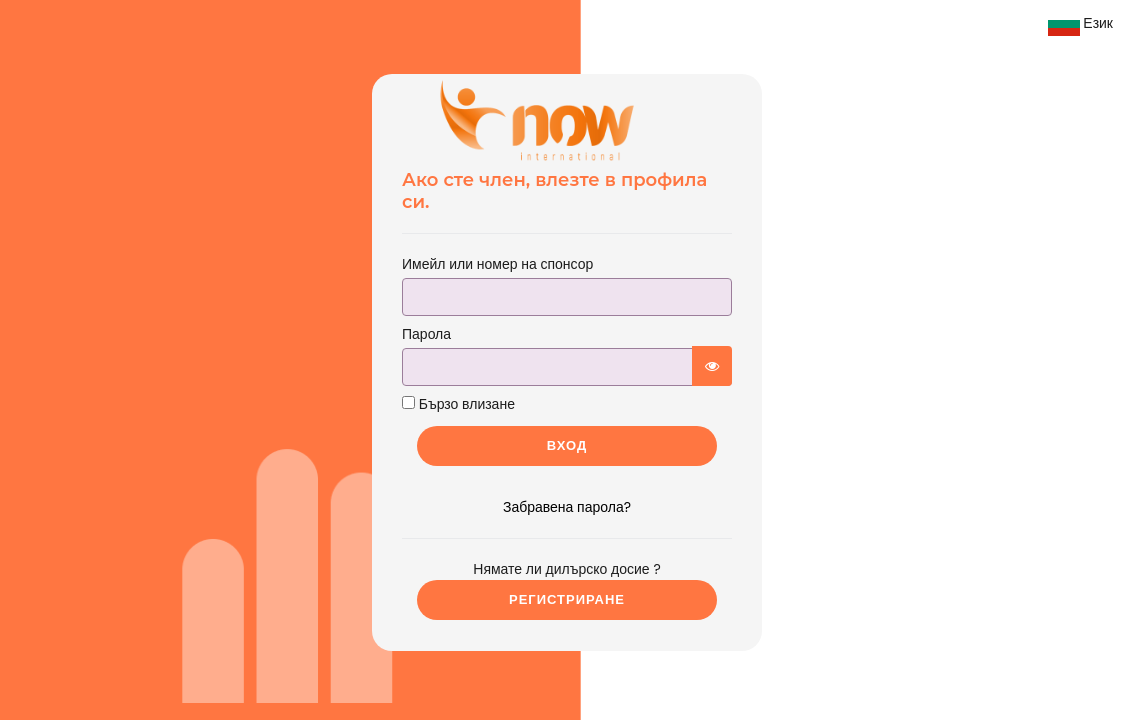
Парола (426, 334)
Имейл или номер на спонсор (497, 264)
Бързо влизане (458, 404)
